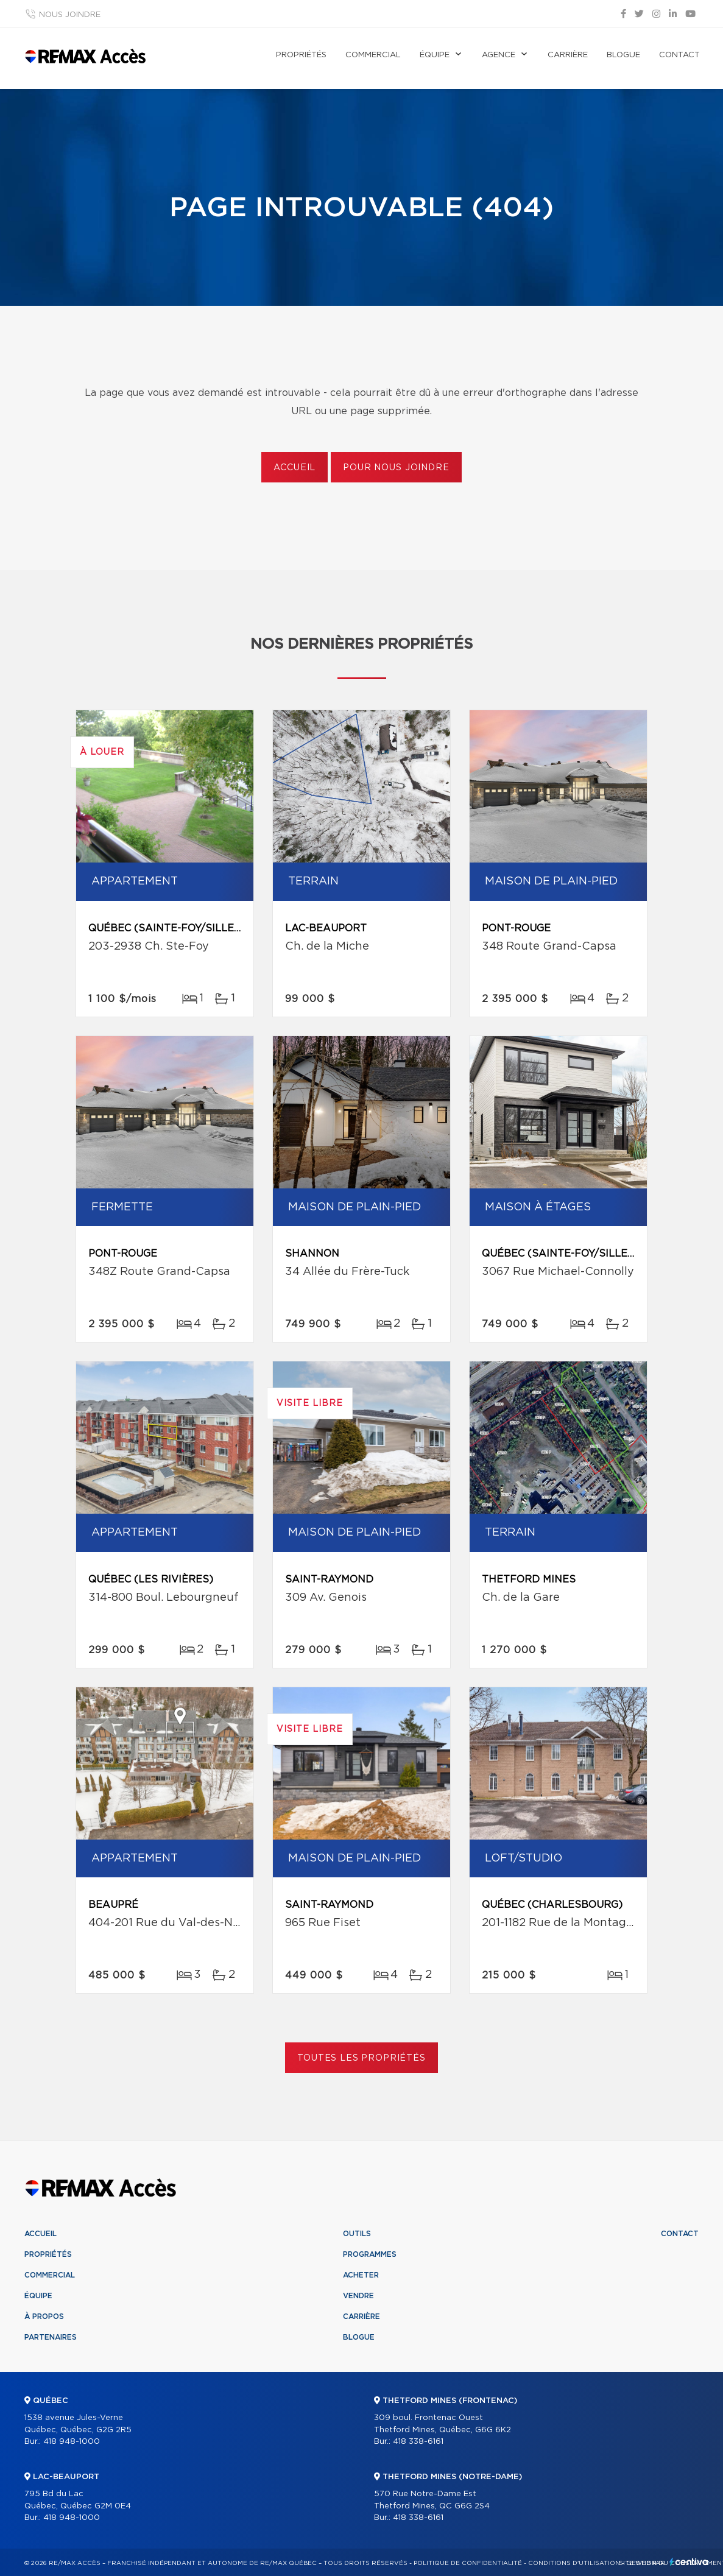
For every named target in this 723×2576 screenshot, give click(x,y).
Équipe (435, 55)
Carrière (568, 55)
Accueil (294, 468)
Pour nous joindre (396, 468)
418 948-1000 (71, 2442)
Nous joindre (70, 15)
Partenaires (50, 2337)
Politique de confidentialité (468, 2563)
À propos (44, 2316)
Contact (679, 55)
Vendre (358, 2295)
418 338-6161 (418, 2442)
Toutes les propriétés (361, 2058)
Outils (357, 2233)
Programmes (370, 2254)
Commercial (373, 55)
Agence (498, 55)
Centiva (688, 2562)
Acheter (361, 2275)
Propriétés (301, 55)
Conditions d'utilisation (574, 2563)
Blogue (623, 55)
